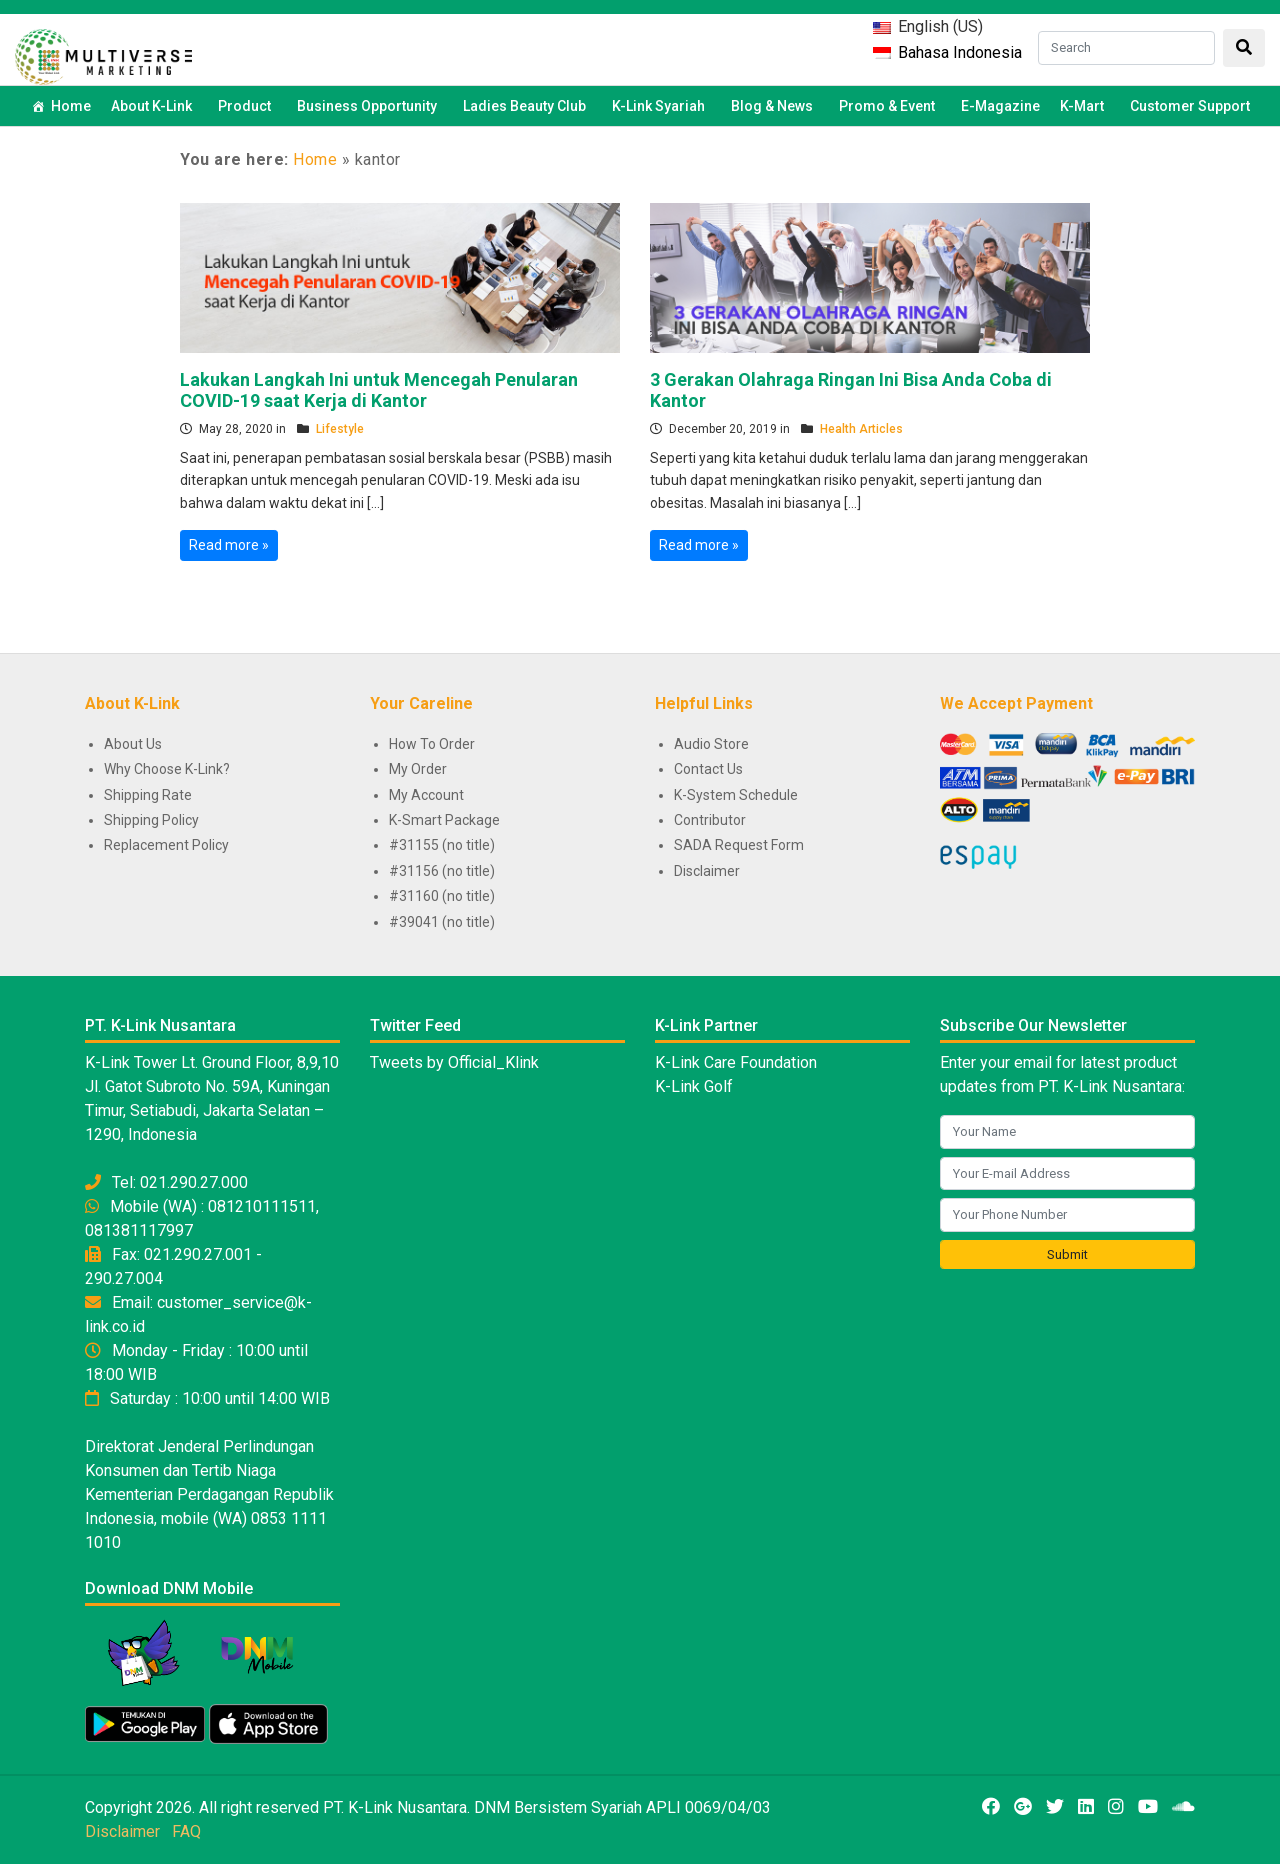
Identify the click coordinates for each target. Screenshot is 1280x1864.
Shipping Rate (148, 795)
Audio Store (711, 744)
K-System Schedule (736, 795)
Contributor (710, 820)
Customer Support (1190, 106)
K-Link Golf (694, 1086)
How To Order (432, 744)
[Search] (1126, 48)
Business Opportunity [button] (370, 106)
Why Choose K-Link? (167, 769)
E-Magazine (1000, 106)
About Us (133, 744)
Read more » (229, 545)
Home (71, 106)
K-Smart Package (444, 820)
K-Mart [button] (1085, 106)
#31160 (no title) (442, 896)
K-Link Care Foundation (736, 1062)
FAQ (186, 1831)
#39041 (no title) (442, 922)
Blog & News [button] (775, 106)
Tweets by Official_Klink (454, 1062)
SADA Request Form (739, 845)
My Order (418, 769)
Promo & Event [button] (890, 106)
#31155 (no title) (442, 845)
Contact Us (708, 769)
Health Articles (861, 429)
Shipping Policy (151, 820)
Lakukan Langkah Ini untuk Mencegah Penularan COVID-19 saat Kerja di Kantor (379, 390)
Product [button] (247, 106)
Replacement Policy (166, 845)
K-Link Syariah (661, 106)
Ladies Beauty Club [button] (527, 106)
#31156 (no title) (442, 871)
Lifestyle (340, 429)
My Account (426, 795)
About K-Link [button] (154, 106)
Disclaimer (707, 871)
